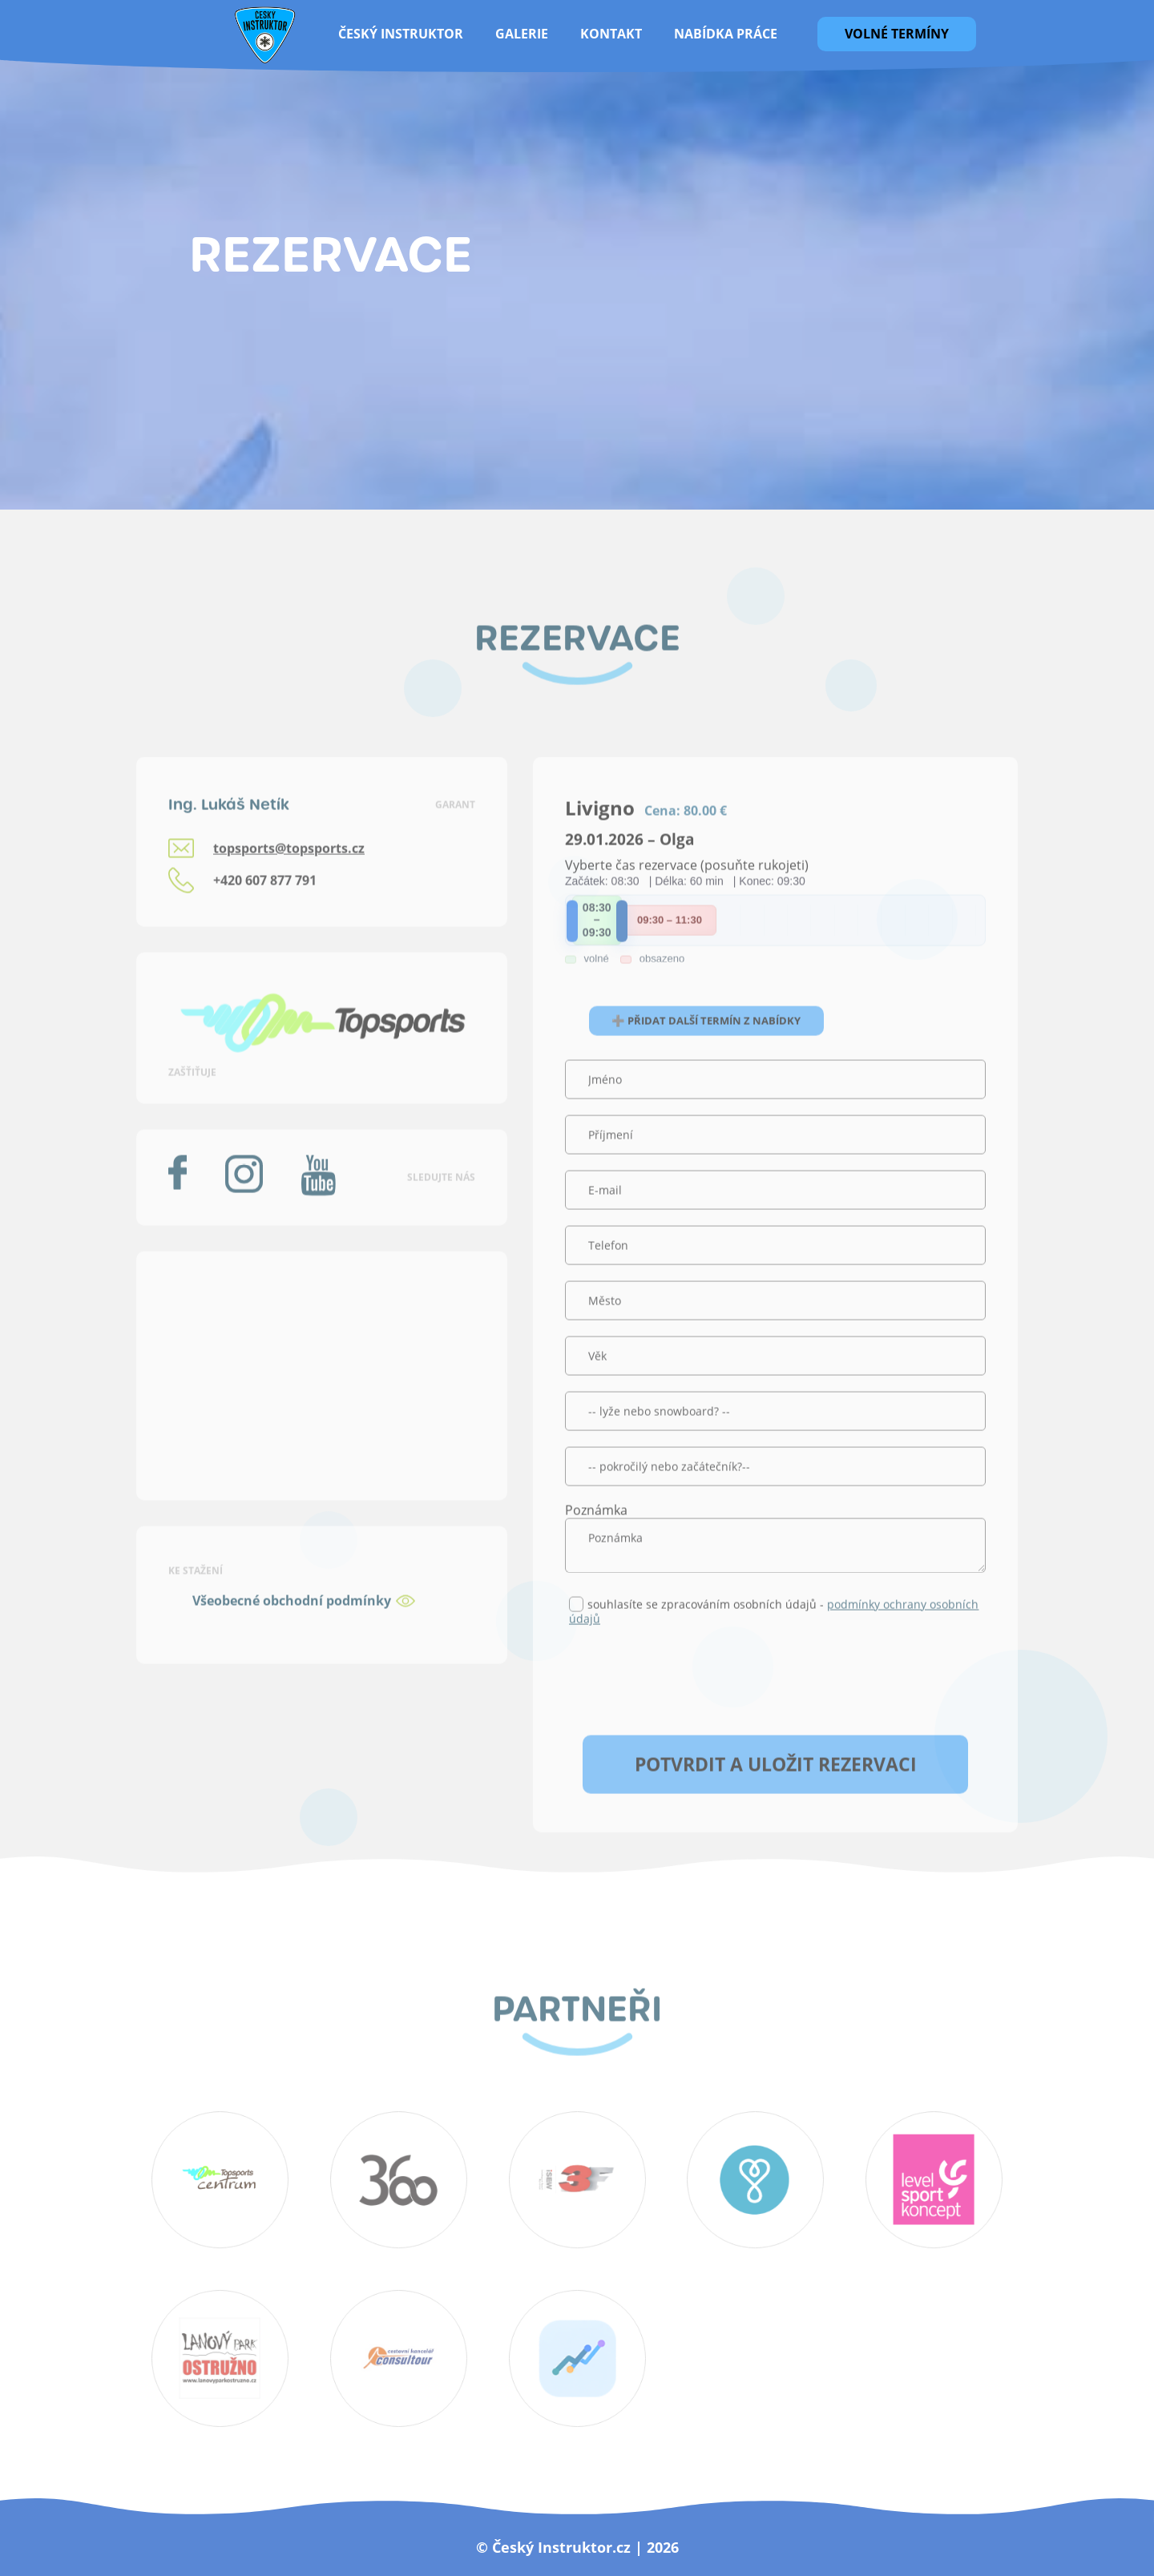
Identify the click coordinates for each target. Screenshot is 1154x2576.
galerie (521, 33)
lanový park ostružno (220, 2359)
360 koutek (398, 2180)
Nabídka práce (725, 33)
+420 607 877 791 (265, 911)
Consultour (398, 2359)
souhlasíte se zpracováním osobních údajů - (773, 1642)
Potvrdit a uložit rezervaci (776, 1795)
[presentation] (687, 1709)
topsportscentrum (220, 2180)
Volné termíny (897, 33)
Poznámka (596, 1541)
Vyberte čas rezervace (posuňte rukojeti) (687, 896)
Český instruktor (400, 33)
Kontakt (611, 33)
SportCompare (577, 2359)
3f (577, 2180)
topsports (934, 2180)
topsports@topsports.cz (289, 879)
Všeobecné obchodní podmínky (291, 1631)
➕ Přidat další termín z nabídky (706, 1051)
